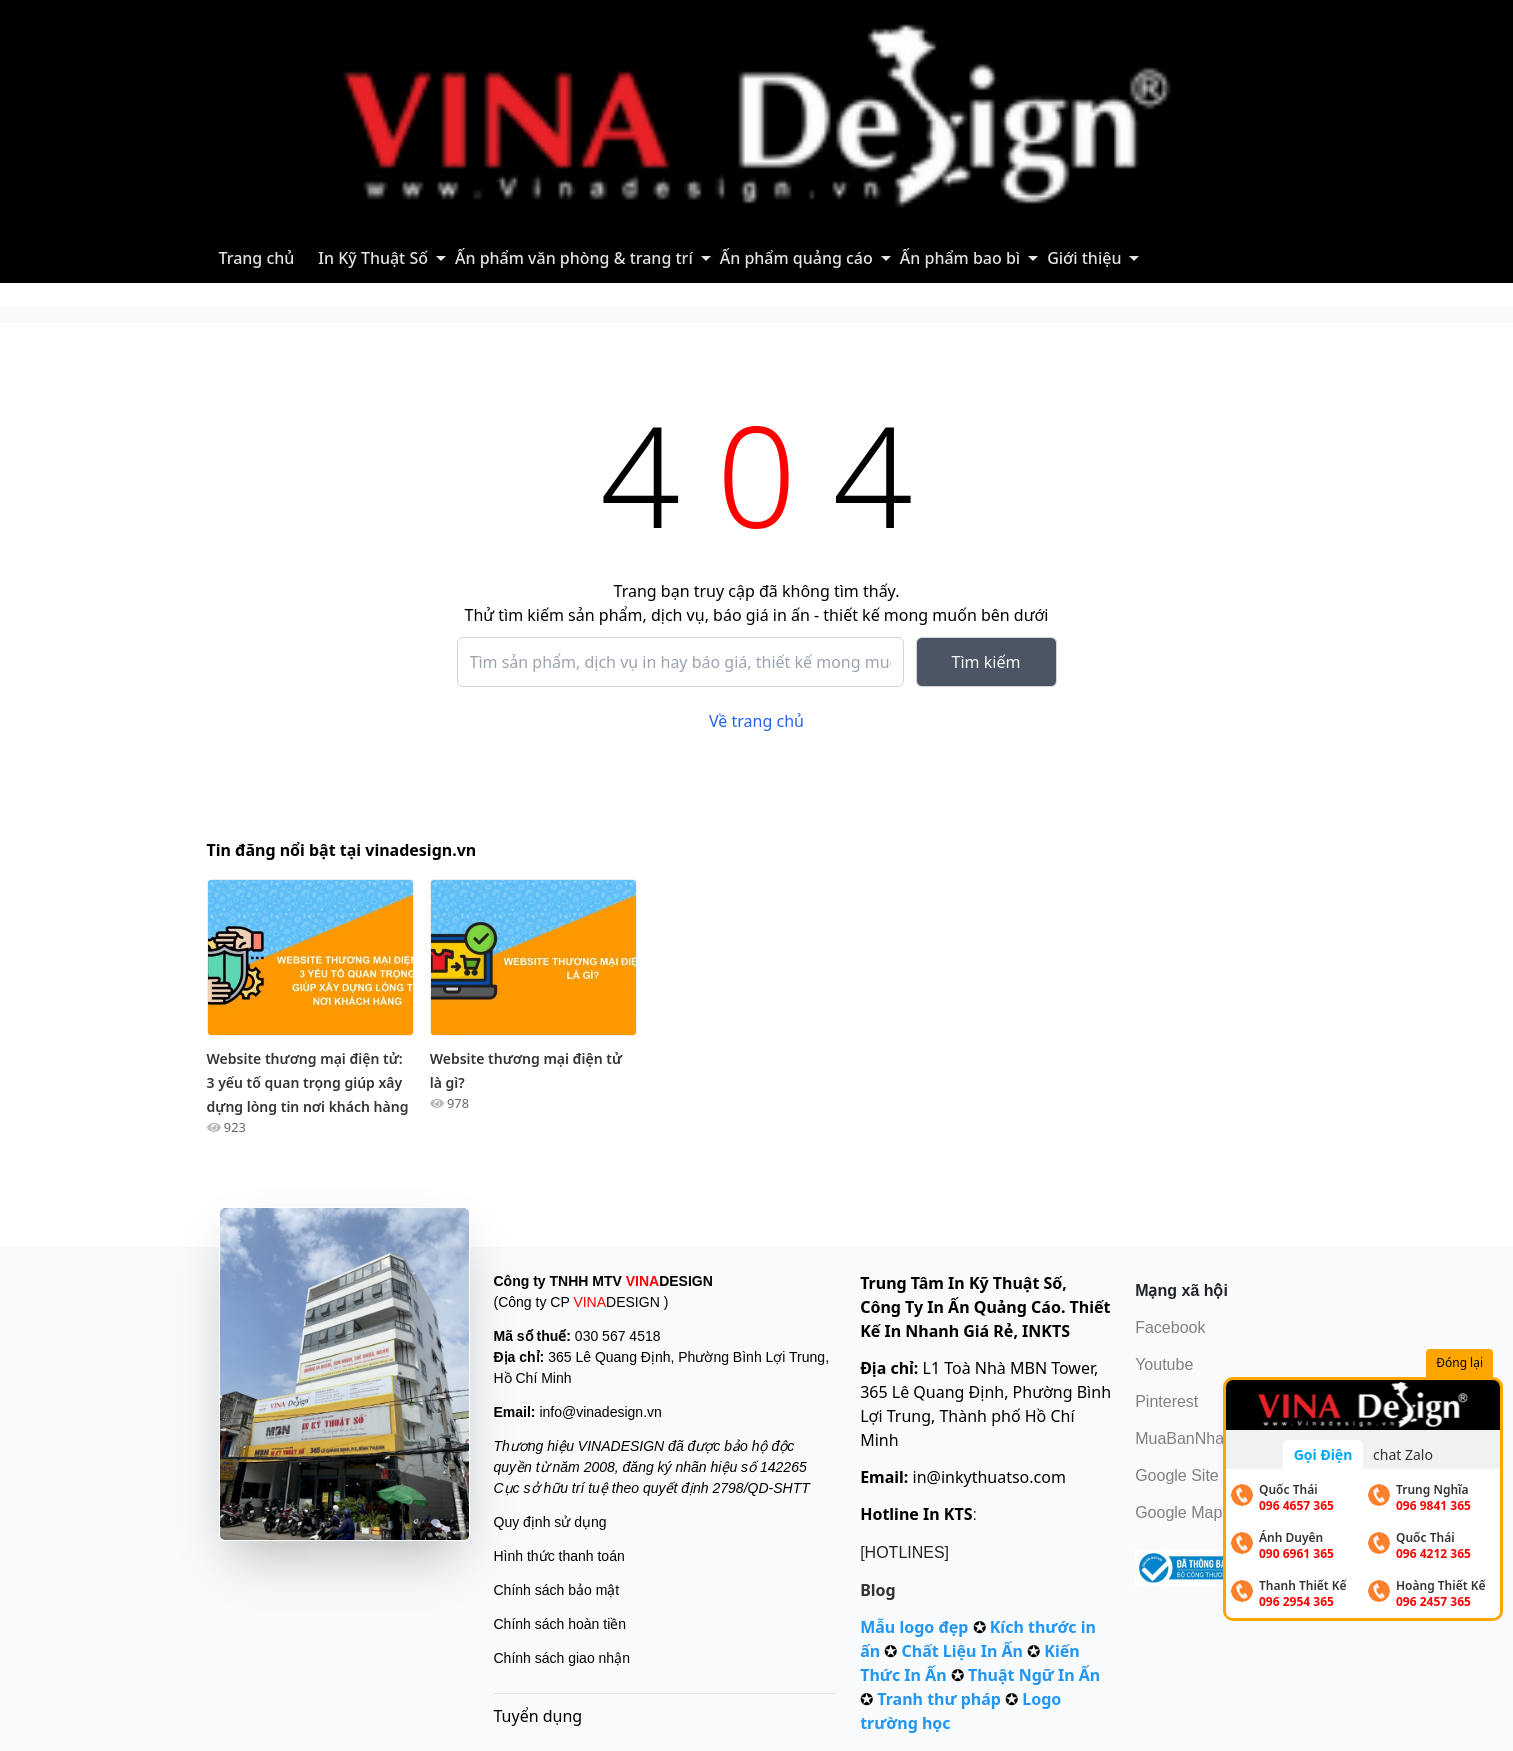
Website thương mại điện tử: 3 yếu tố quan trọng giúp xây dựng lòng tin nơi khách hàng (308, 1082)
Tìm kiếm (986, 662)
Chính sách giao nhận (562, 1658)
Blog (878, 1590)
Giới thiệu (1084, 258)
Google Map (1178, 1512)
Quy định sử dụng (550, 1522)
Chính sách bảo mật (557, 1590)
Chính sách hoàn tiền (560, 1624)
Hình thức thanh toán (559, 1556)
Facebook (1170, 1327)
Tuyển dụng (538, 1716)
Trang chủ (257, 258)
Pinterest (1166, 1401)
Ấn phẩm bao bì (960, 258)
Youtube (1164, 1364)
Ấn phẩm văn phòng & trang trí (574, 258)
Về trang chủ (756, 721)
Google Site (1177, 1475)
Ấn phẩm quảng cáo (796, 258)
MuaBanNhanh (1188, 1438)
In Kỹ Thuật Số (373, 258)
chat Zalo (1403, 1454)
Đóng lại (1461, 1363)
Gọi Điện (1323, 1454)
